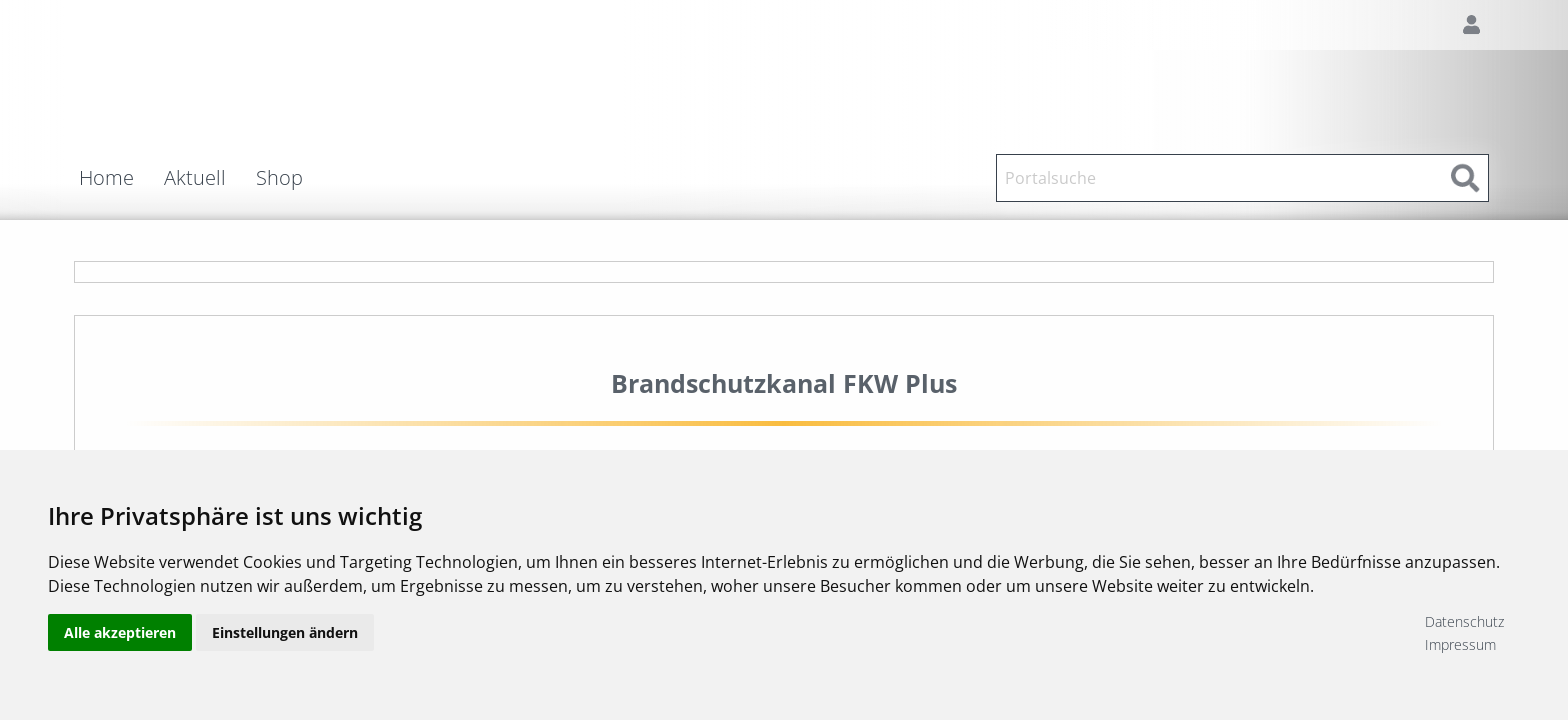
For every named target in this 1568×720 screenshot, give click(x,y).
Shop (279, 178)
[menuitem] (121, 178)
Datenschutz (1464, 621)
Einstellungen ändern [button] (285, 632)
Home (106, 178)
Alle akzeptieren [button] (120, 632)
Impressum (1460, 644)
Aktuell (195, 178)
